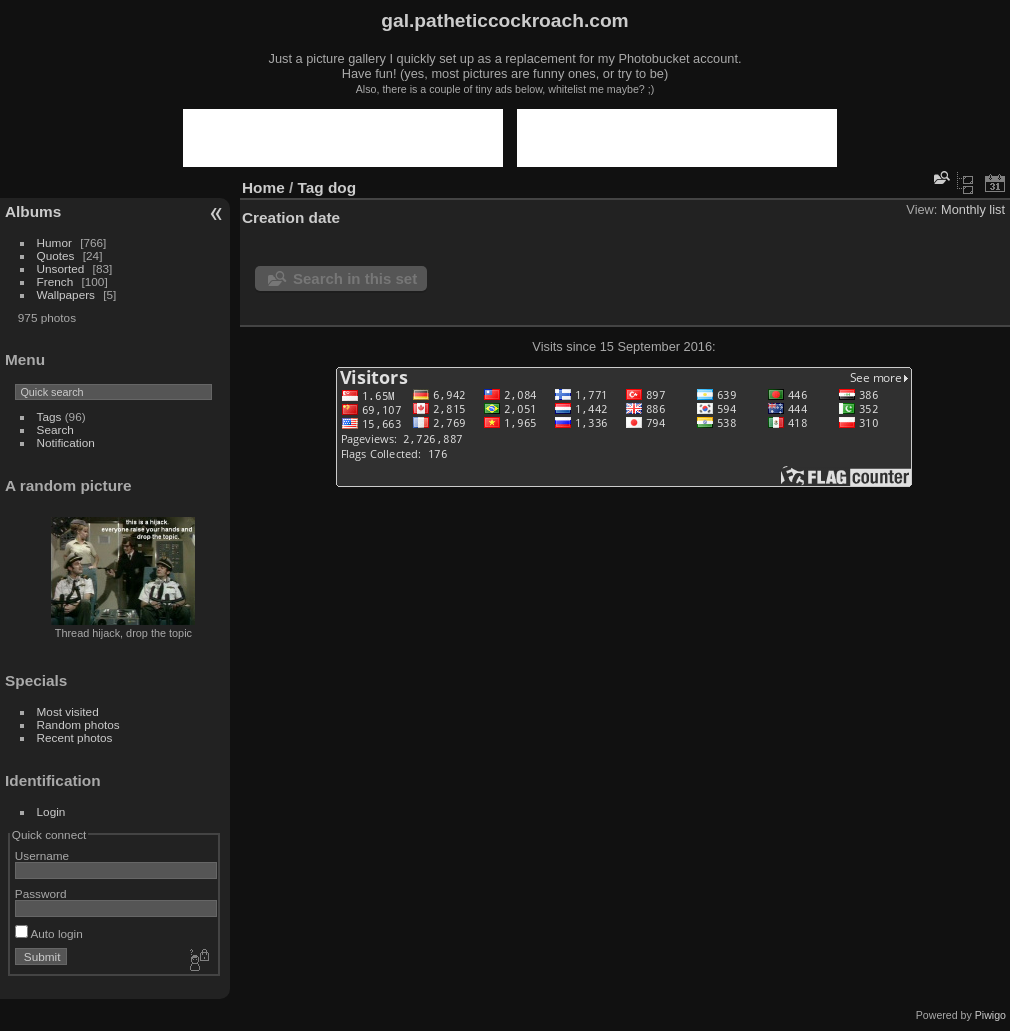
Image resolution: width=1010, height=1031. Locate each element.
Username (42, 855)
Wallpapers (66, 294)
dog (342, 187)
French (55, 281)
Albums (33, 211)
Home (263, 187)
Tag (311, 187)
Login (51, 811)
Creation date (291, 217)
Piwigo (990, 1015)
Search (55, 429)
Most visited (68, 711)
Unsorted (61, 268)
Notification (66, 442)
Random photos (78, 724)
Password (41, 893)
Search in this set (355, 278)
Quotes (56, 255)
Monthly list (973, 209)
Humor (54, 242)
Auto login (49, 933)
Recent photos (75, 737)
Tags (49, 416)
